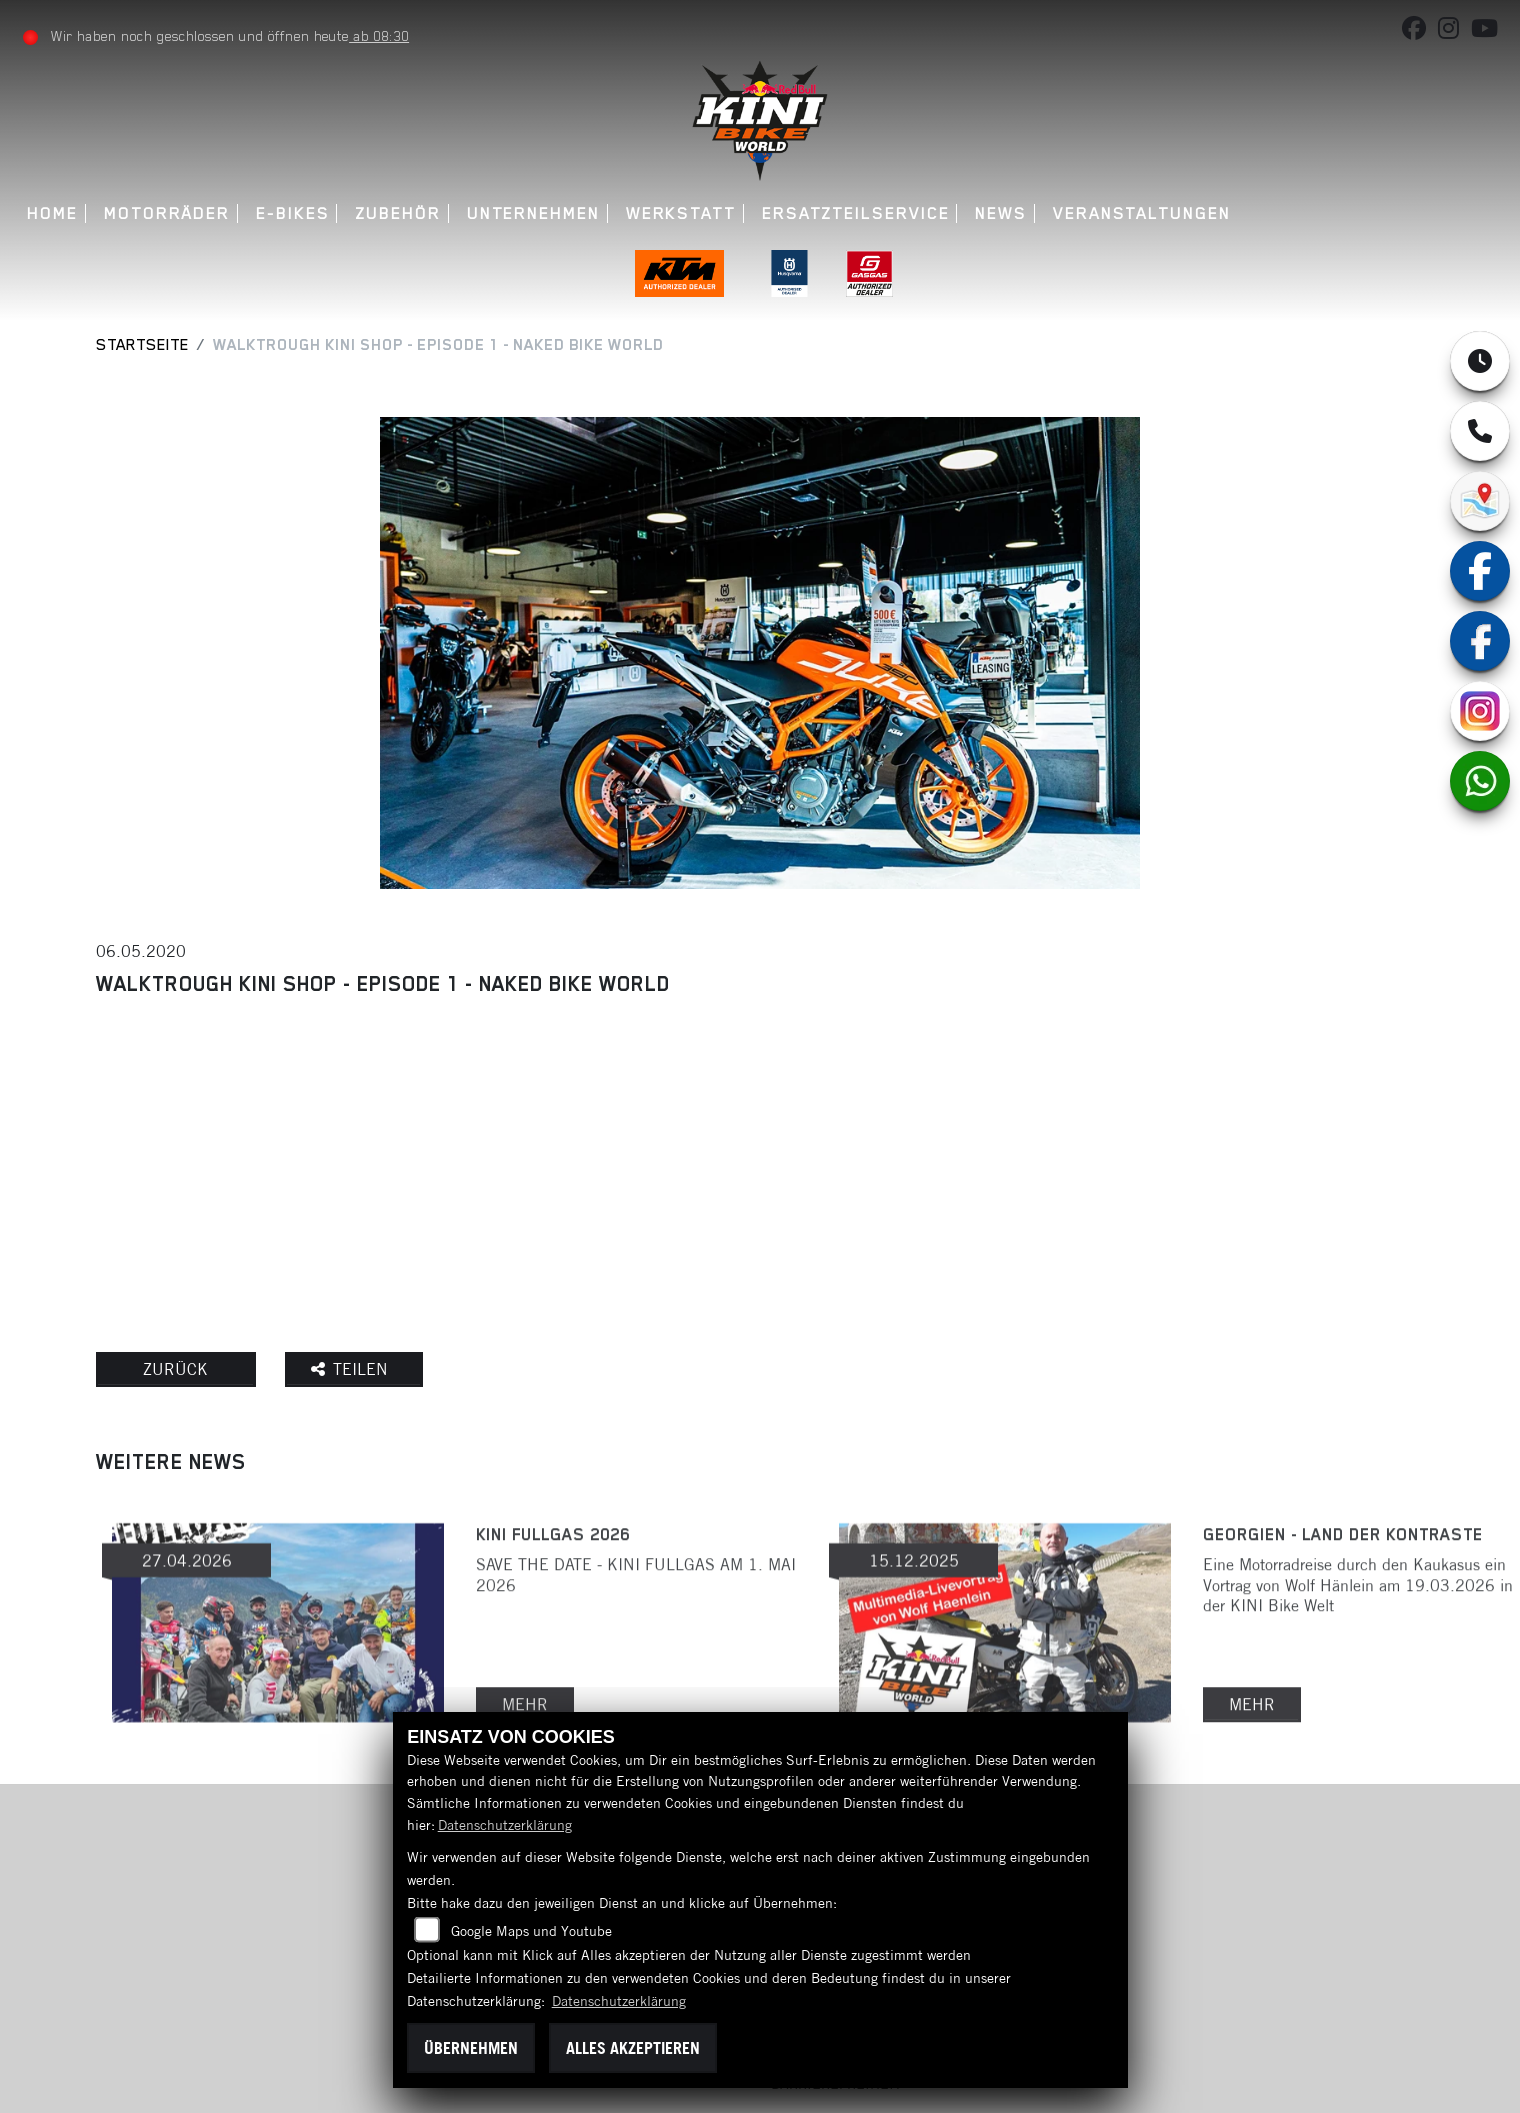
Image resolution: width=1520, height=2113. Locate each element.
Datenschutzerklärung (505, 1825)
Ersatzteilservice (856, 213)
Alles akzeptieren (633, 2048)
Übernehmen (471, 2048)
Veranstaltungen (1142, 213)
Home (53, 213)
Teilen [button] (357, 1369)
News (1002, 213)
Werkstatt (681, 213)
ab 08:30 (380, 36)
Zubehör (398, 213)
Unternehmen (533, 213)
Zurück (178, 1369)
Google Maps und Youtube (531, 1931)
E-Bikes (293, 213)
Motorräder (168, 213)
